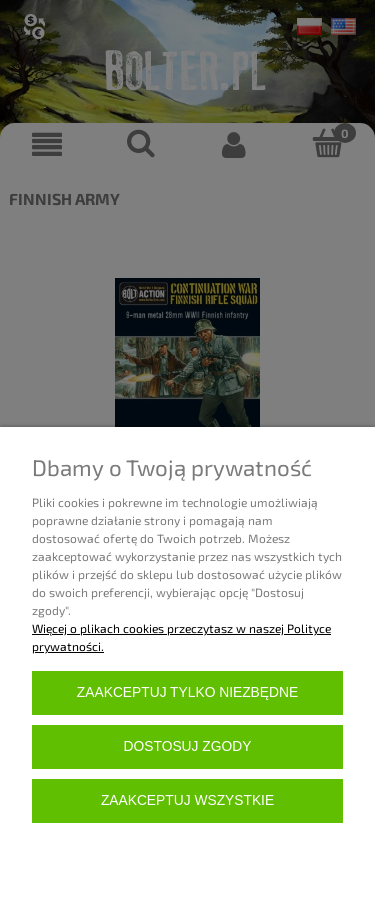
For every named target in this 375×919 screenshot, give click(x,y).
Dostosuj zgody (188, 746)
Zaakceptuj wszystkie (187, 800)
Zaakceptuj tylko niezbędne (187, 692)
